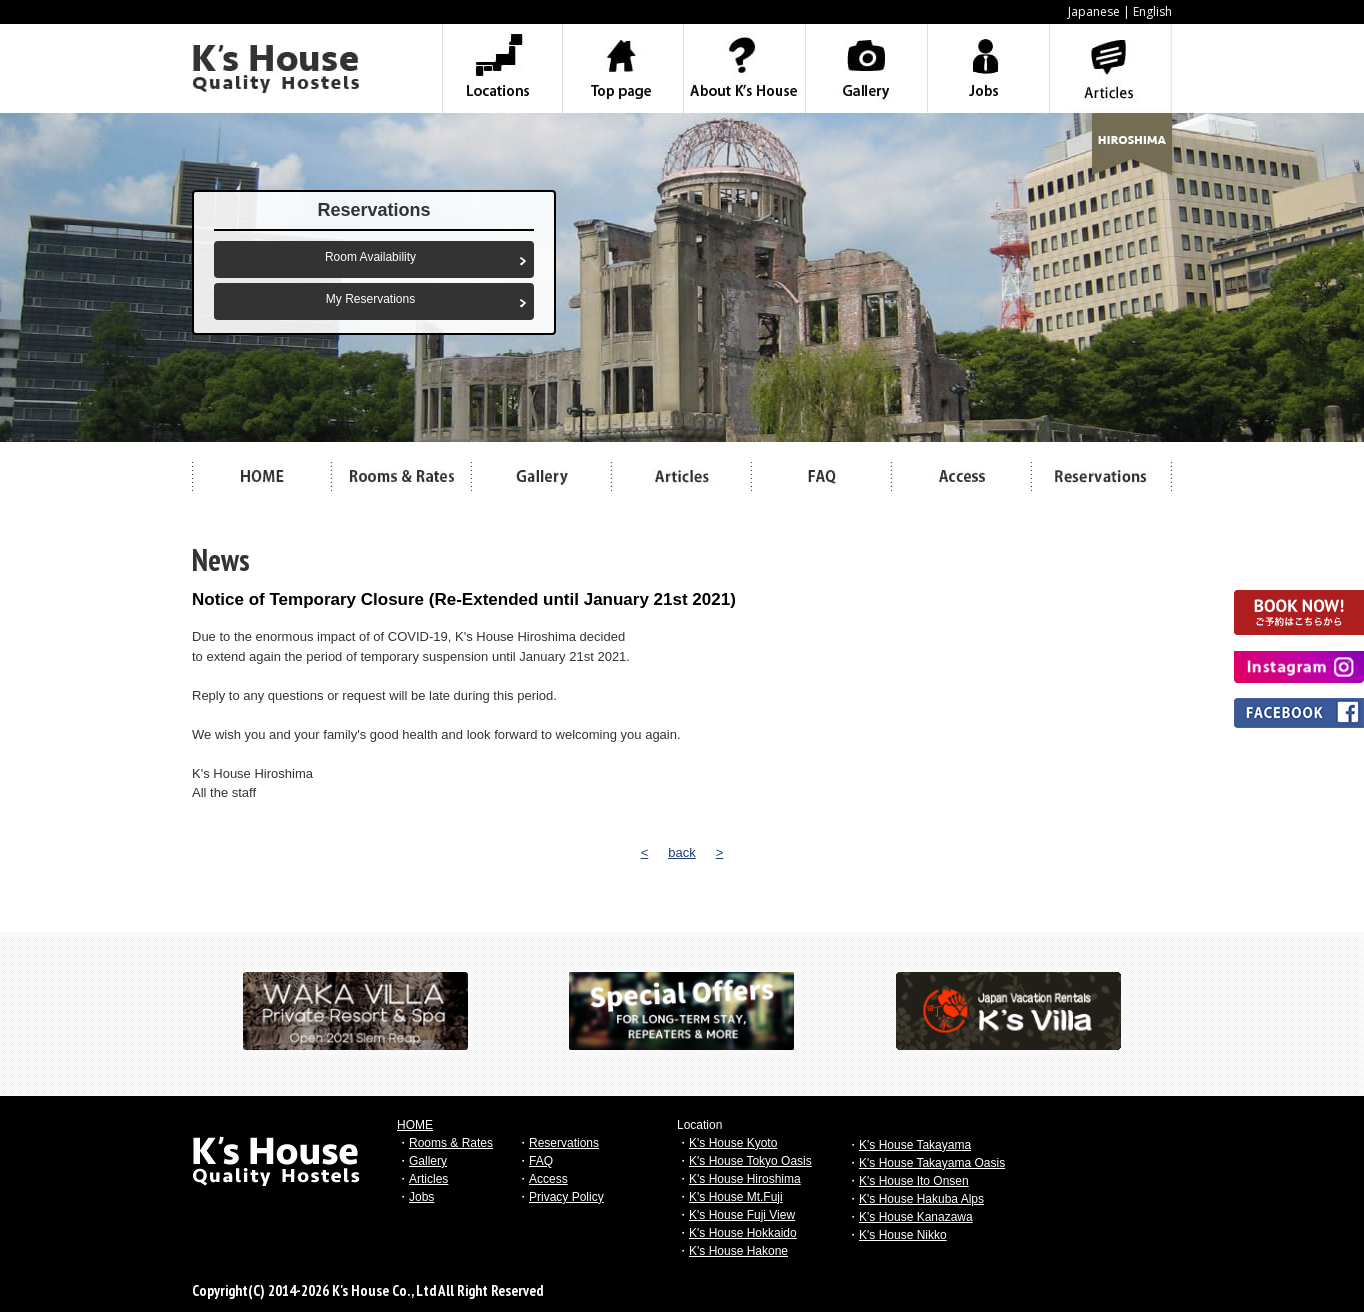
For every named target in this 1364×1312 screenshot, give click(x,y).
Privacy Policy (566, 1197)
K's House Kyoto (733, 1143)
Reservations (564, 1143)
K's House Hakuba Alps (921, 1199)
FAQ (541, 1161)
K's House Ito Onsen (914, 1181)
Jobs (421, 1197)
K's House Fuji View (742, 1215)
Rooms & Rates (451, 1143)
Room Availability (370, 257)
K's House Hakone (738, 1251)
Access (548, 1179)
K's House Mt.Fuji (736, 1197)
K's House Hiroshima (745, 1179)
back (681, 852)
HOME (415, 1125)
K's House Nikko (903, 1235)
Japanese (1094, 11)
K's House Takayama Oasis (932, 1163)
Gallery (428, 1161)
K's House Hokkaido (743, 1233)
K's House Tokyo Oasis (750, 1161)
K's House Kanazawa (916, 1217)
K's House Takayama (915, 1145)
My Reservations (370, 299)
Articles (428, 1179)
